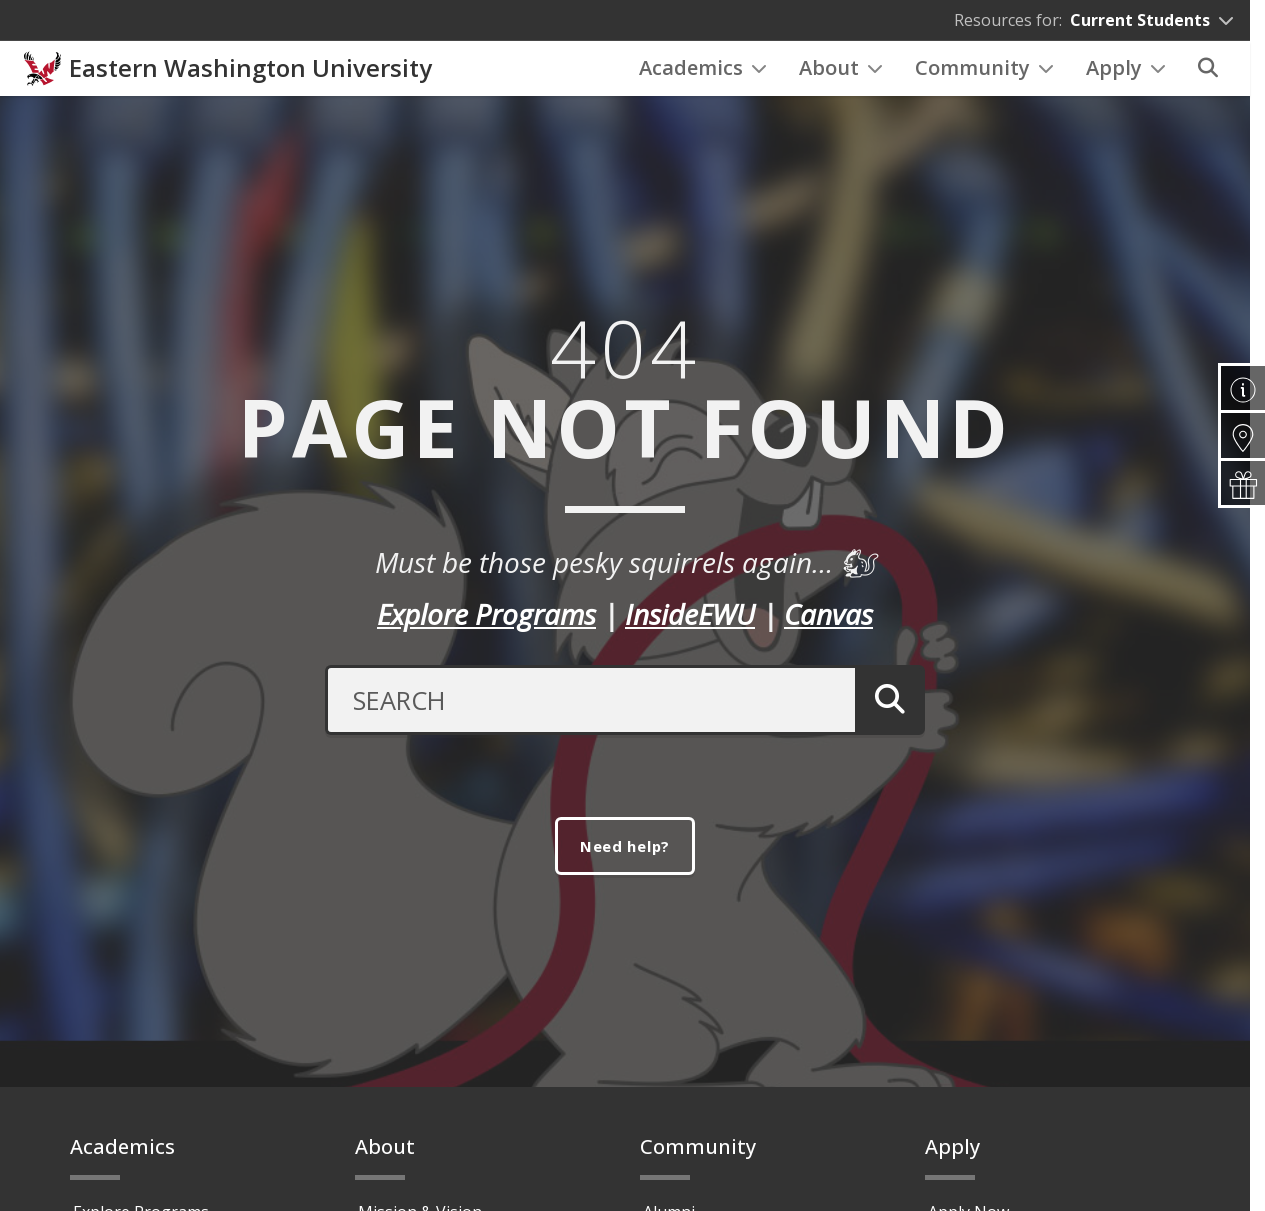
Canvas (828, 638)
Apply (1126, 80)
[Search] (1208, 81)
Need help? (625, 871)
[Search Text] (586, 724)
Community (984, 80)
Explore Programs (486, 638)
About (841, 80)
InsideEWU (690, 638)
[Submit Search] (886, 724)
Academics (703, 80)
